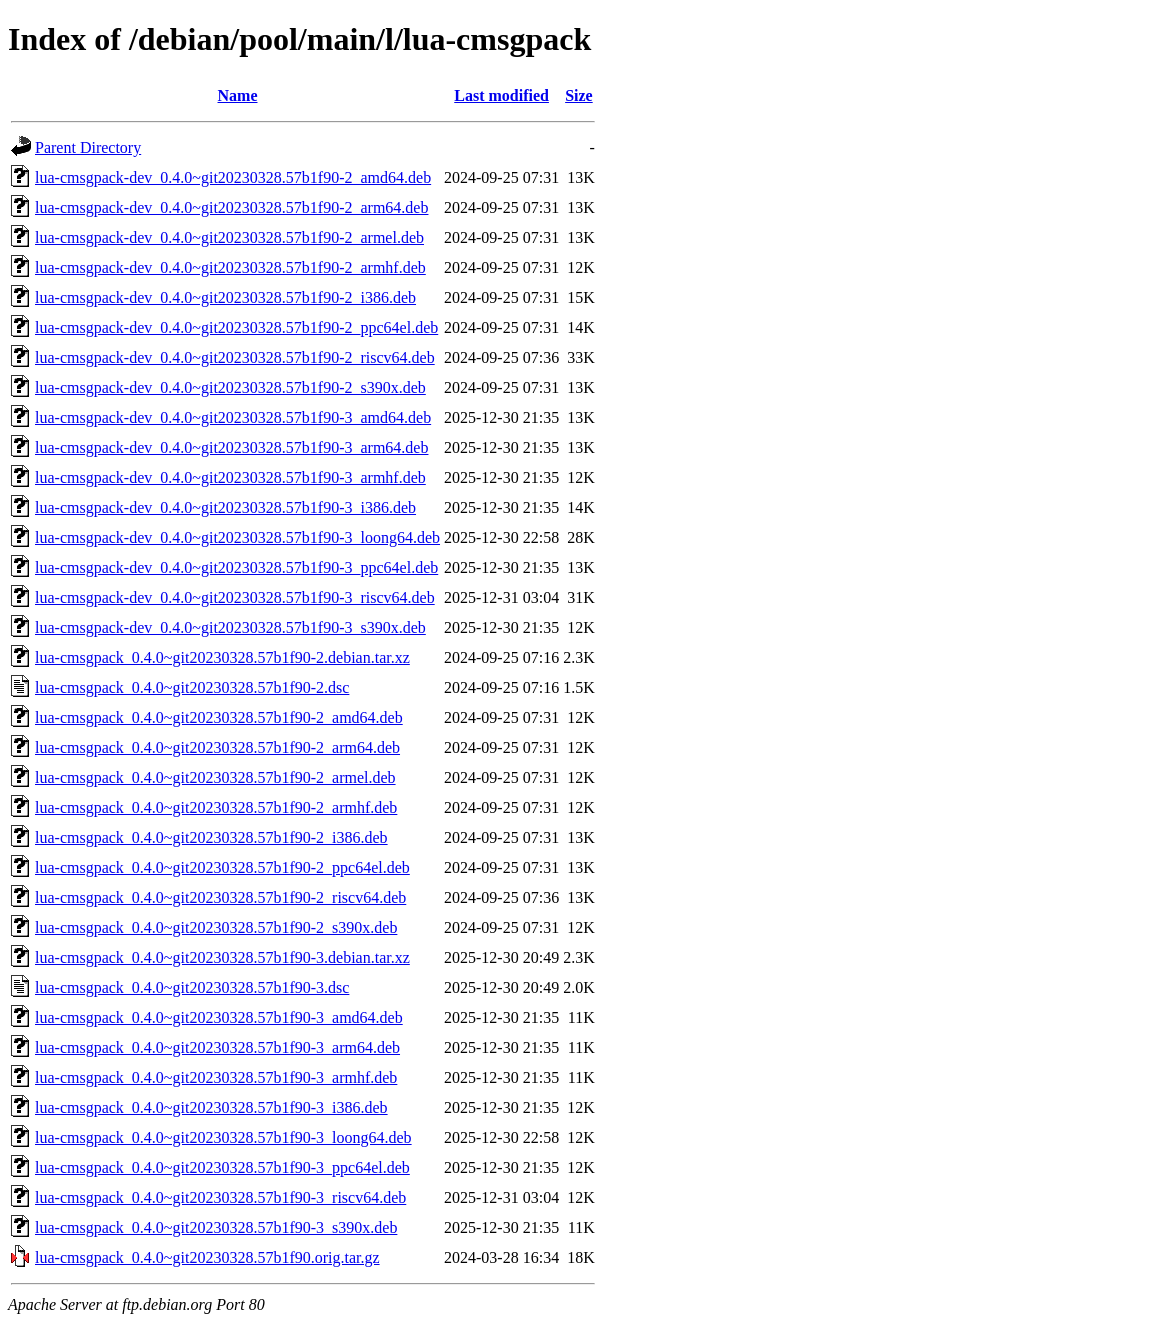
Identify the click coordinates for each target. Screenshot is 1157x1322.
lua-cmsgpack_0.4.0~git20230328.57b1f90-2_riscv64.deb (220, 897)
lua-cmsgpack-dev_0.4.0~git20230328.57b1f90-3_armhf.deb (230, 477)
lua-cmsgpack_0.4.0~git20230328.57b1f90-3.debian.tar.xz (222, 957)
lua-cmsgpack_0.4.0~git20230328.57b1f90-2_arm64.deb (217, 747)
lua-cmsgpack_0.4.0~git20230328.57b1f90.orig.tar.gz (207, 1257)
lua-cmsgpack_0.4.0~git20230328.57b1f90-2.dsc (192, 687)
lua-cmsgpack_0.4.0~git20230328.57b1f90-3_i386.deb (211, 1107)
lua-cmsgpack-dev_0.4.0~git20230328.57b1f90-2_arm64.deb (231, 207)
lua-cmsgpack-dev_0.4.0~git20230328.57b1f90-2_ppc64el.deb (236, 327)
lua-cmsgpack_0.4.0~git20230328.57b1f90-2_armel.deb (215, 777)
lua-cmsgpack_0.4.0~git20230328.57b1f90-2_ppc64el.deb (222, 867)
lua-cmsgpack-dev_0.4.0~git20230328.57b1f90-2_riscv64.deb (235, 357)
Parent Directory (88, 147)
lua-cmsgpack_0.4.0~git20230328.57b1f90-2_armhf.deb (216, 807)
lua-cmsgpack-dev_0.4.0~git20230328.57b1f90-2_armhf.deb (230, 267)
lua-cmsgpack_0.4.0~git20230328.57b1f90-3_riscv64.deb (220, 1197)
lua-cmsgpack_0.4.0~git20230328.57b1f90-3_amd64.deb (219, 1017)
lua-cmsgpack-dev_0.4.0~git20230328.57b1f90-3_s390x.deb (230, 627)
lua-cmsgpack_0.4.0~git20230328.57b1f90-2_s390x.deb (216, 927)
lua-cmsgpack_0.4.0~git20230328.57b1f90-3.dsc (192, 987)
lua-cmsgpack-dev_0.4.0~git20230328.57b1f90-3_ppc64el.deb (236, 567)
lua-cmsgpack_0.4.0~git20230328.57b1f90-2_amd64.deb (219, 717)
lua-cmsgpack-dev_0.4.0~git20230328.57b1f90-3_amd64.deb (233, 417)
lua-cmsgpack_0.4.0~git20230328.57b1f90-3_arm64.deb (217, 1047)
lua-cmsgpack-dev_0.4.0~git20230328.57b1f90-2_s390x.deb (230, 387)
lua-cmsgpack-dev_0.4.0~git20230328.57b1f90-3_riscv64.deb (235, 597)
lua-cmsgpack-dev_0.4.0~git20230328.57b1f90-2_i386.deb (225, 297)
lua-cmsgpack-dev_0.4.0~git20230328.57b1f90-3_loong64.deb (237, 537)
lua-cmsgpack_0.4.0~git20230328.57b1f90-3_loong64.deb (223, 1137)
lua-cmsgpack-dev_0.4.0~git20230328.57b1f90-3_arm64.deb (231, 447)
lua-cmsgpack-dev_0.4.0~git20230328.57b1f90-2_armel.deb (229, 237)
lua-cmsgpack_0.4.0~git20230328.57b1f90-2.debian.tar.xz (222, 657)
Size (579, 95)
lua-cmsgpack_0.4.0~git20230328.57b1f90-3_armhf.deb (216, 1077)
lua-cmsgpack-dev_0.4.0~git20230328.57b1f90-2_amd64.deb (233, 177)
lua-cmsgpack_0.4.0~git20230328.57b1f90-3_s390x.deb (216, 1227)
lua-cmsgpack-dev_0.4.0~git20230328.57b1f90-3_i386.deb (225, 507)
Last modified (501, 95)
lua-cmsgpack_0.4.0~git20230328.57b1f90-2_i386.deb (211, 837)
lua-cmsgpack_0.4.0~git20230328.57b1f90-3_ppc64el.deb (222, 1167)
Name (238, 95)
